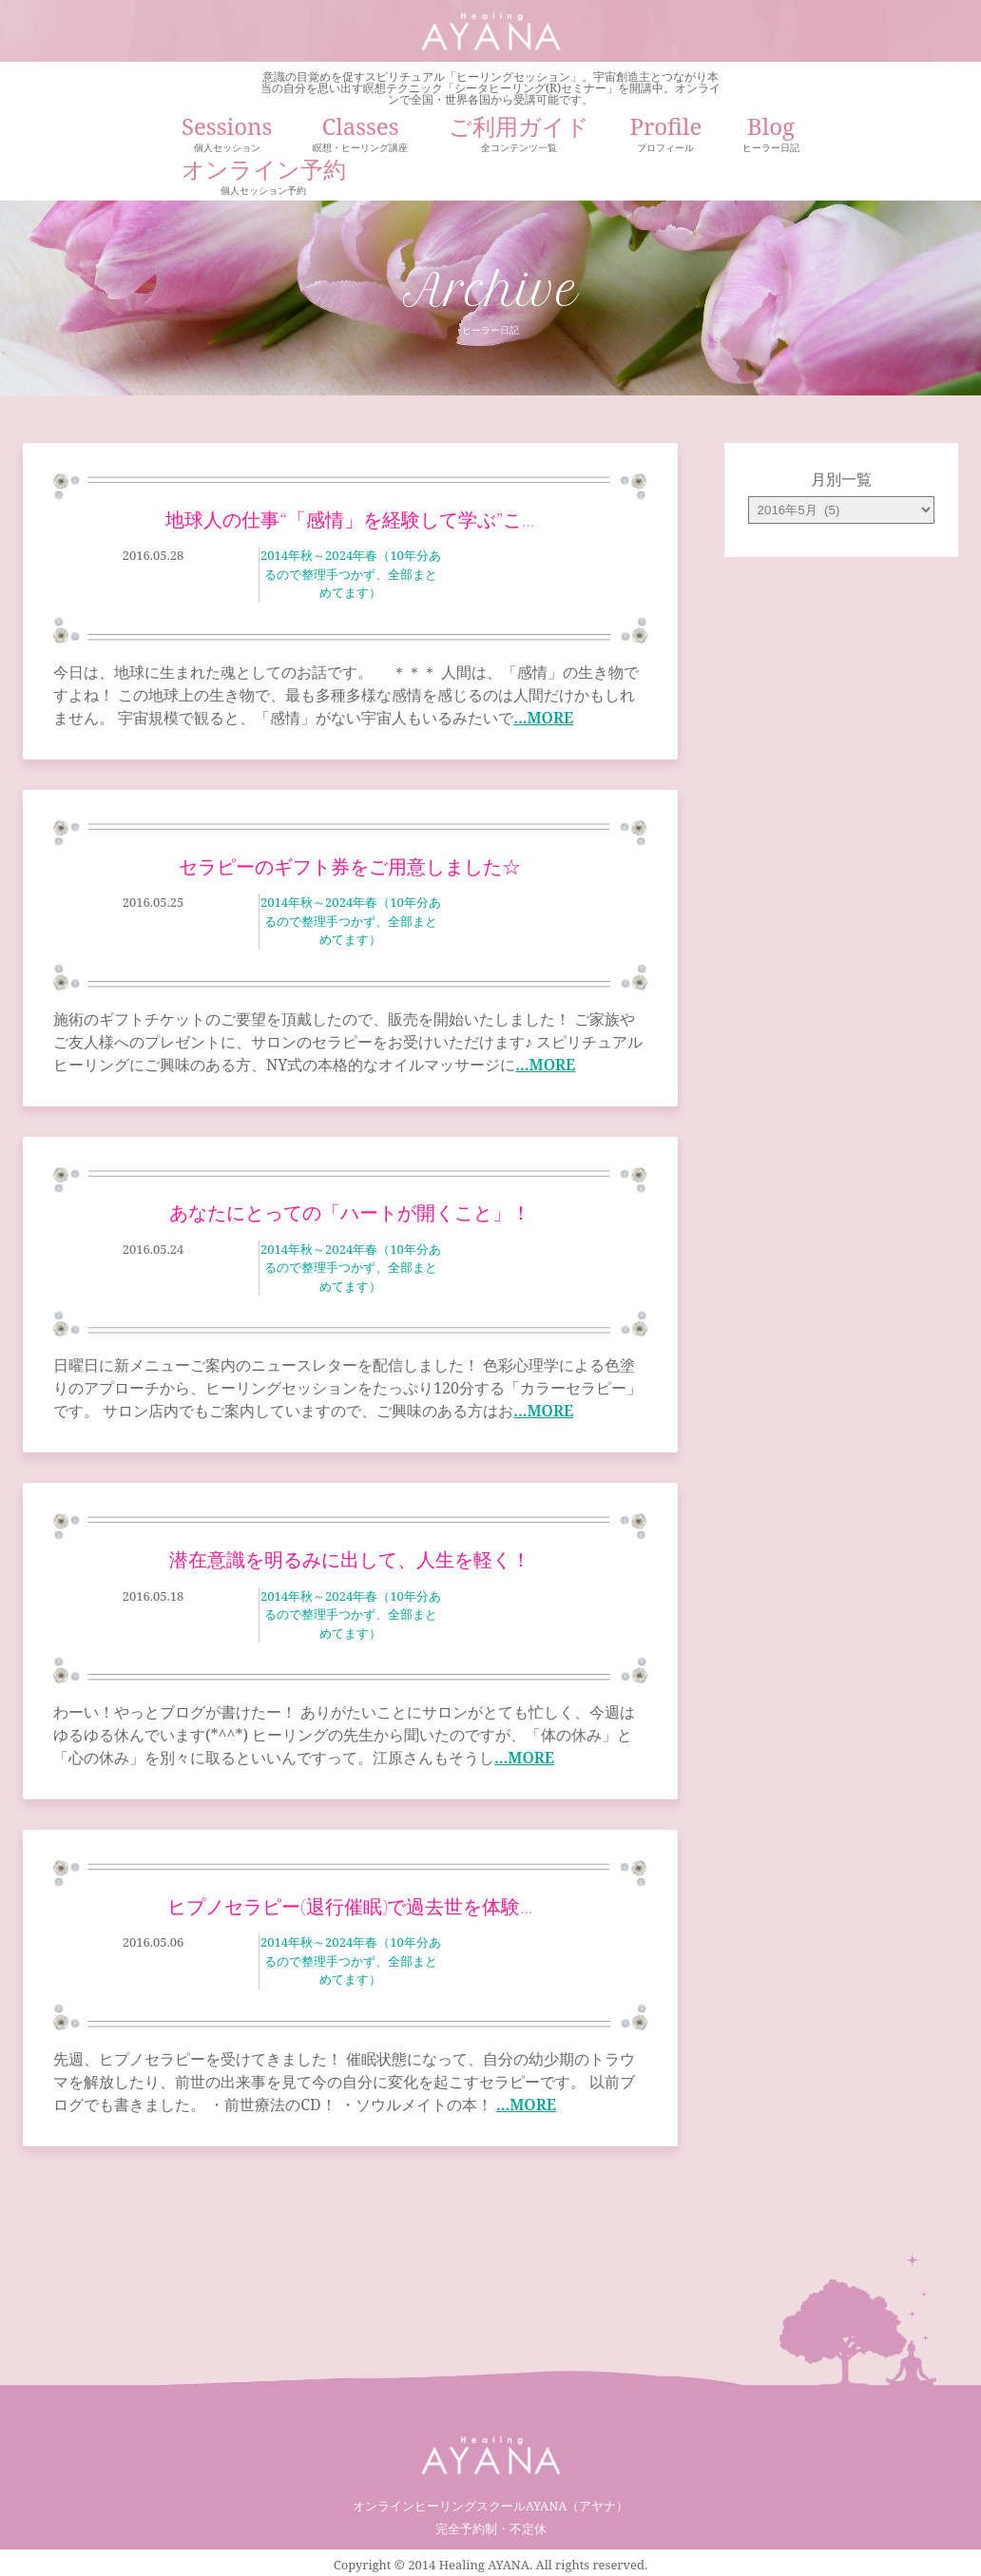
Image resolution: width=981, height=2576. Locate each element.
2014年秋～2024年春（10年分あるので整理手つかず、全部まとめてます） (350, 574)
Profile (665, 136)
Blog (770, 136)
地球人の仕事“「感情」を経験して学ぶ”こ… (349, 519)
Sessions (227, 136)
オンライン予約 (264, 179)
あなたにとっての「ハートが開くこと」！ (349, 1212)
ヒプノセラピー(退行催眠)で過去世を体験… (349, 1906)
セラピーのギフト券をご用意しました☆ (350, 866)
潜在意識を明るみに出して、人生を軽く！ (349, 1559)
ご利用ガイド (519, 136)
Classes (360, 136)
